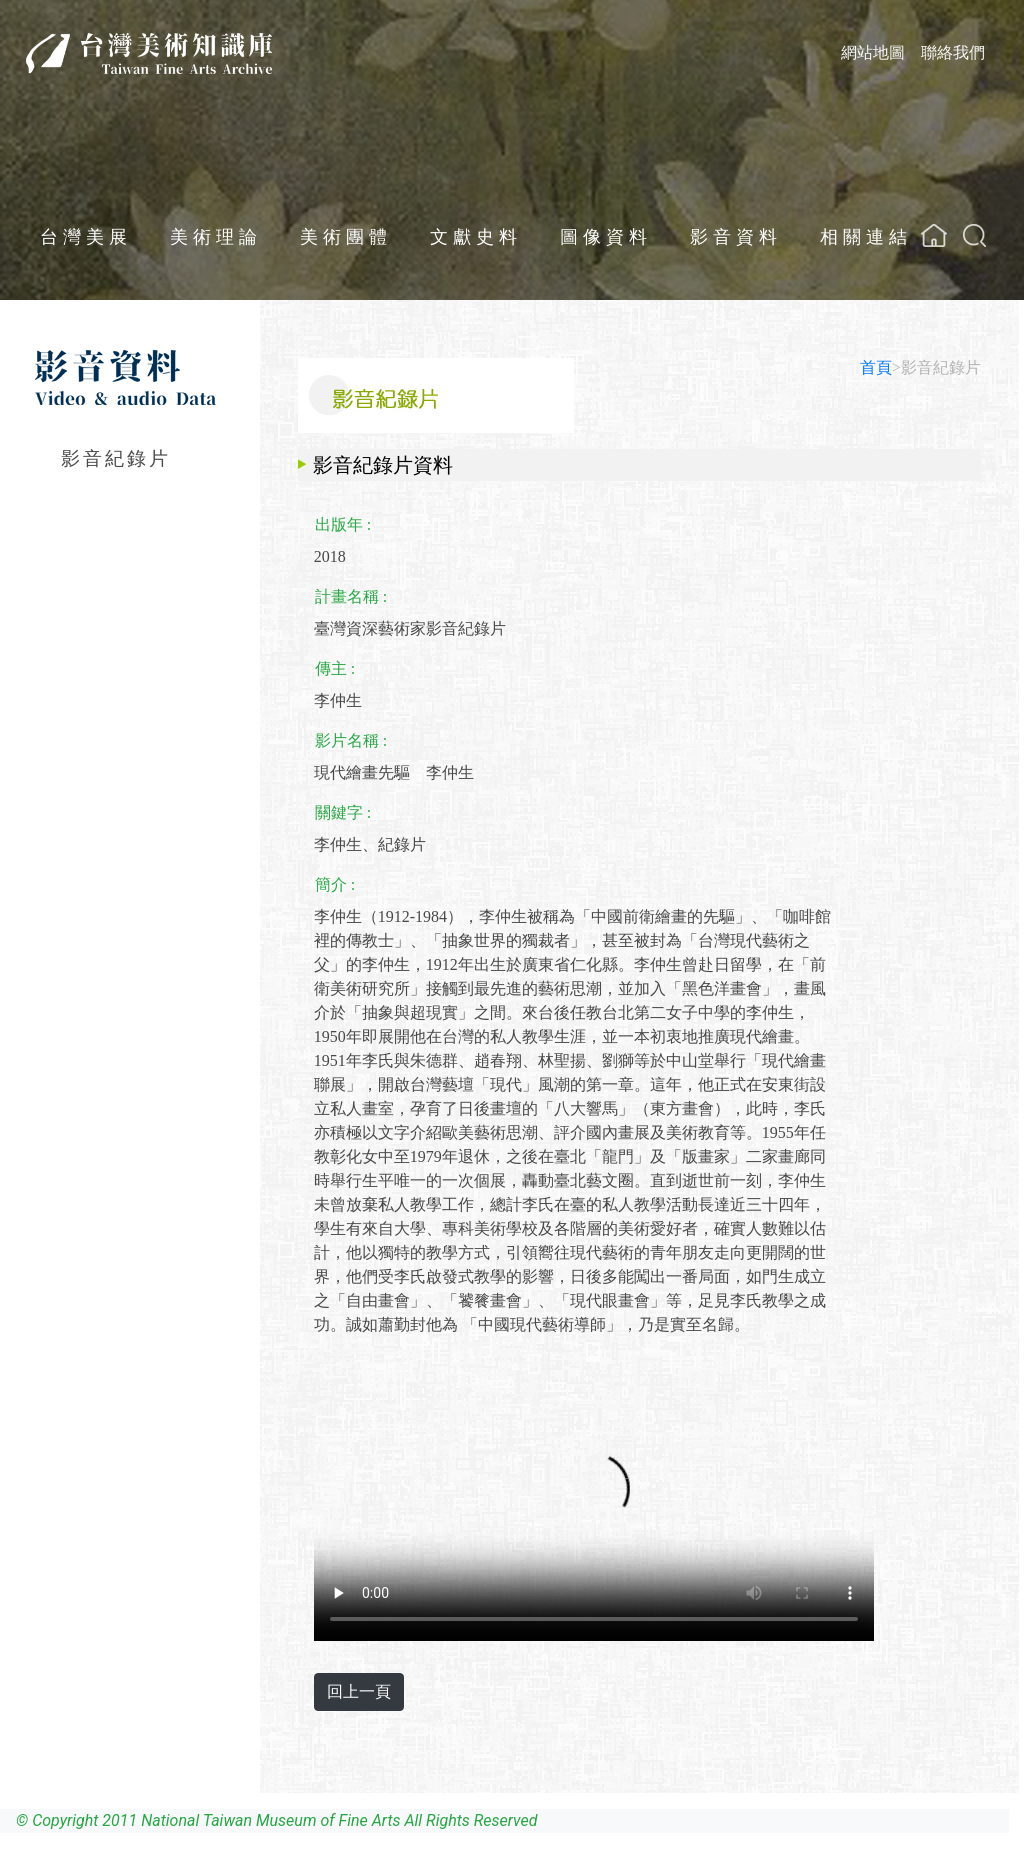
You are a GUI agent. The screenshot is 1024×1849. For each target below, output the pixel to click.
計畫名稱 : (351, 596)
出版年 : (343, 524)
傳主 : (335, 668)
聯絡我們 (953, 52)
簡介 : (335, 884)
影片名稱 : (351, 740)
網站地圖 (873, 52)
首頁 (876, 367)
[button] (974, 235)
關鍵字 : (343, 812)
